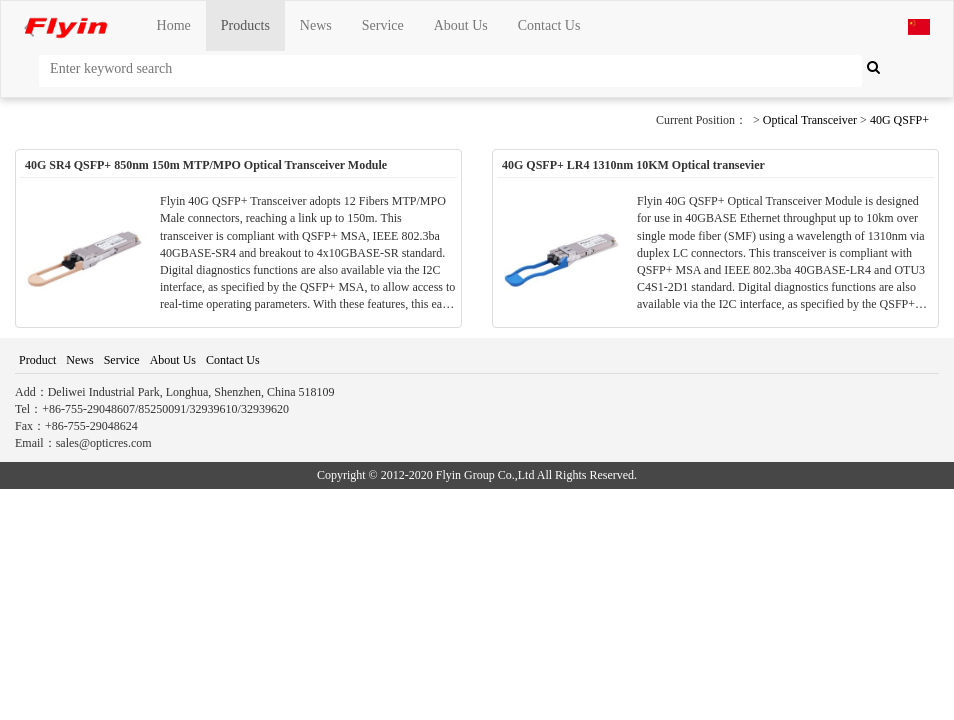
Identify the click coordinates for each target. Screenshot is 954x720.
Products (245, 25)
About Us (461, 25)
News (316, 25)
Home (174, 25)
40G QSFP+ (899, 120)
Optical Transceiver (810, 120)
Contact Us (549, 25)
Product (37, 360)
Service (383, 25)
